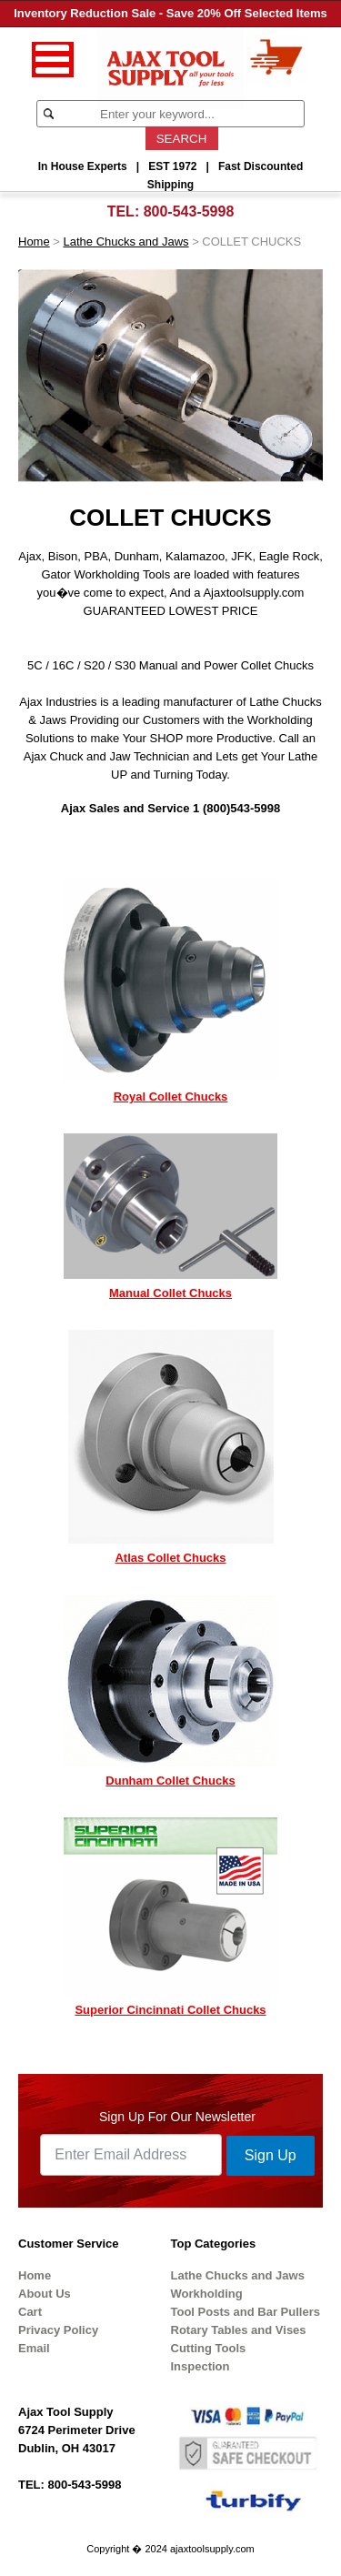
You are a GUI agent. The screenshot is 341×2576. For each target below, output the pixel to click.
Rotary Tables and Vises (238, 2330)
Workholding (207, 2293)
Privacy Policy (58, 2330)
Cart (30, 2312)
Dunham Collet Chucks (170, 1780)
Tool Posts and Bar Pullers (245, 2312)
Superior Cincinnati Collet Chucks (170, 2010)
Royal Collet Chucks (171, 1096)
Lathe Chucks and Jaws (126, 241)
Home (34, 241)
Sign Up (270, 2155)
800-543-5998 (189, 211)
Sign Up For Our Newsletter (177, 2116)
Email (34, 2348)
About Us (44, 2293)
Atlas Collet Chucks (170, 1558)
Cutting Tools (208, 2348)
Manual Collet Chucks (170, 1293)
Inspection (200, 2366)
